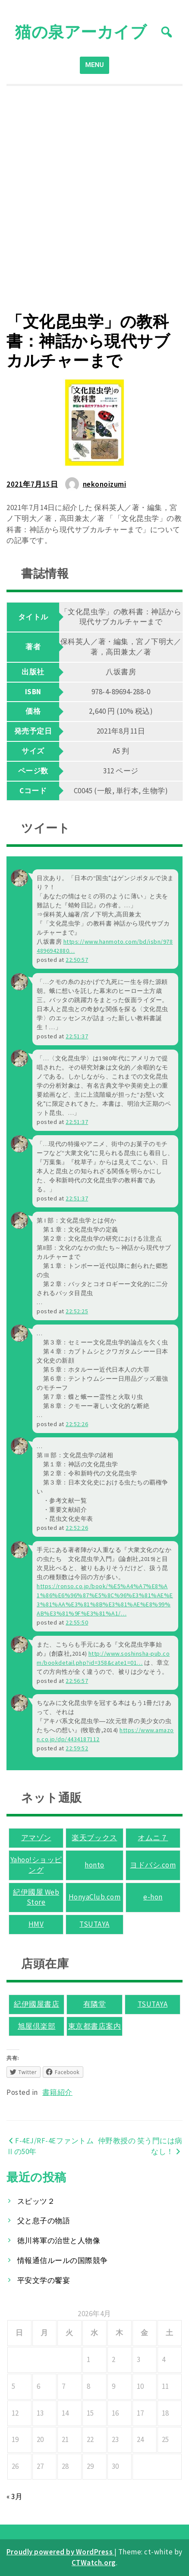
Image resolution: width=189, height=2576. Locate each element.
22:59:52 (77, 1748)
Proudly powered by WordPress (60, 2552)
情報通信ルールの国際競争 (62, 2260)
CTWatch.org (94, 2562)
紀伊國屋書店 (36, 2004)
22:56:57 (77, 1681)
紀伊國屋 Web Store (36, 1897)
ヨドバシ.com (153, 1865)
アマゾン (36, 1837)
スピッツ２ (36, 2201)
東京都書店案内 (94, 2026)
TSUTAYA (94, 1924)
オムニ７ (153, 1837)
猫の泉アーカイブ (81, 32)
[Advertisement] (94, 199)
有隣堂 (94, 2004)
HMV (36, 1924)
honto (94, 1865)
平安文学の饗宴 (43, 2280)
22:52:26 (77, 1424)
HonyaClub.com (95, 1897)
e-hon (153, 1897)
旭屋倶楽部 (37, 2026)
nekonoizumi (104, 484)
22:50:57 (77, 960)
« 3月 (14, 2496)
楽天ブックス (94, 1837)
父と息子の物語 (43, 2220)
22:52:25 (77, 1311)
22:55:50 (77, 1622)
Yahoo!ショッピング (36, 1865)
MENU (94, 65)
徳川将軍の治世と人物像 (59, 2240)
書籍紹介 (57, 2092)
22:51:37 (77, 1036)
